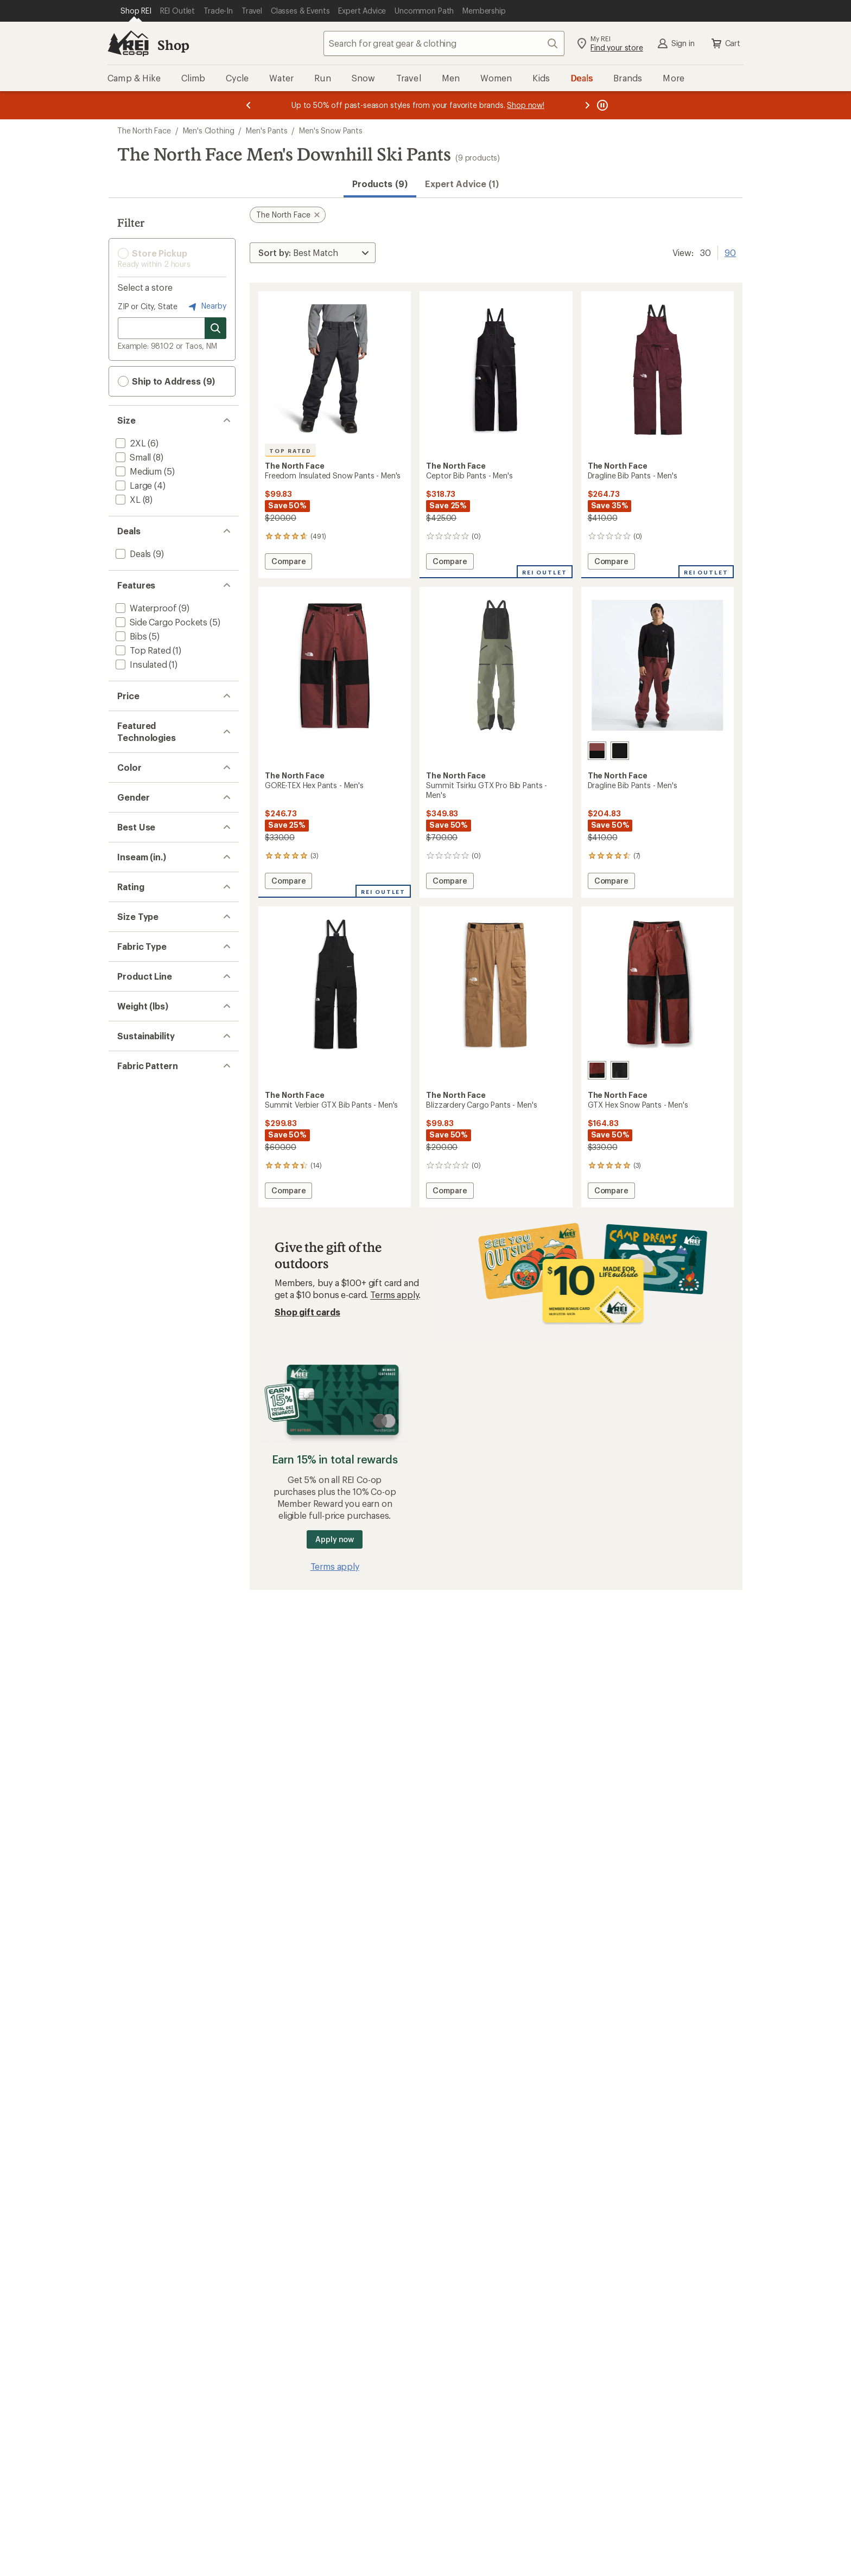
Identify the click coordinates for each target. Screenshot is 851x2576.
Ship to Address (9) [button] (166, 381)
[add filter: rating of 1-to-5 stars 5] (163, 1310)
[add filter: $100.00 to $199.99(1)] (160, 732)
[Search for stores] (215, 328)
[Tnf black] (620, 751)
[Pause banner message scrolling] (601, 105)
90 (730, 252)
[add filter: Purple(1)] (141, 967)
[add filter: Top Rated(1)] (142, 650)
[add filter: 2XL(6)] (129, 443)
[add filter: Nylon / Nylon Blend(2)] (161, 1432)
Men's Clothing (208, 130)
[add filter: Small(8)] (132, 457)
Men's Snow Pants (330, 130)
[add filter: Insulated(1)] (140, 664)
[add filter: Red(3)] (135, 981)
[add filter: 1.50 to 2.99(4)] (145, 1595)
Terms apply (394, 1294)
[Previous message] (248, 105)
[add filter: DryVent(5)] (137, 814)
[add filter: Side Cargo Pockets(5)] (160, 622)
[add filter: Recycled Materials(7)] (158, 1649)
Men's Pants (266, 130)
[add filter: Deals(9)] (132, 553)
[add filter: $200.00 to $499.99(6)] (162, 747)
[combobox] (443, 43)
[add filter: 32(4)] (126, 1201)
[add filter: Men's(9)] (133, 1036)
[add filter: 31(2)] (125, 1186)
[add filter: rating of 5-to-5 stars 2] (163, 1254)
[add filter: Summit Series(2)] (149, 1527)
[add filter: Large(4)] (132, 485)
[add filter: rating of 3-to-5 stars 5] (163, 1282)
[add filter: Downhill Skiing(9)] (151, 1118)
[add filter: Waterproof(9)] (144, 608)
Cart (725, 43)
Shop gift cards (307, 1312)
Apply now (334, 1539)
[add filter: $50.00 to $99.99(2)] (156, 718)
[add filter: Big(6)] (127, 1378)
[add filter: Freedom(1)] (139, 1512)
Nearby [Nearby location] (206, 306)
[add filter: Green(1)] (140, 953)
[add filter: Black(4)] (138, 911)
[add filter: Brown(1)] (141, 925)
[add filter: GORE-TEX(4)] (142, 843)
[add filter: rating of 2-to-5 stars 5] (163, 1296)
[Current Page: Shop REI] (136, 11)
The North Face (144, 130)
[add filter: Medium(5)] (137, 471)
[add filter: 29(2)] (127, 1172)
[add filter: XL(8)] (127, 499)
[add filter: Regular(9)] (136, 1364)
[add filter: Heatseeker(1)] (144, 857)
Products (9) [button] (380, 183)
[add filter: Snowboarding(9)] (151, 1104)
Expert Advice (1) (462, 183)
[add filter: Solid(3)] (131, 1703)
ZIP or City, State (147, 306)
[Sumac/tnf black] (597, 751)
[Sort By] (313, 252)
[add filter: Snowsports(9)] (146, 1090)
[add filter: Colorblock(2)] (143, 1717)
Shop (173, 45)
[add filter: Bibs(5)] (130, 636)
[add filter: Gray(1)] (137, 939)
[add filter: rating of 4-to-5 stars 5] (163, 1268)
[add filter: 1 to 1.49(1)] (137, 1581)
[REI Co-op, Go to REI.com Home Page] (128, 43)
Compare (288, 563)
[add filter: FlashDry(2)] (138, 828)
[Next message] (587, 105)
